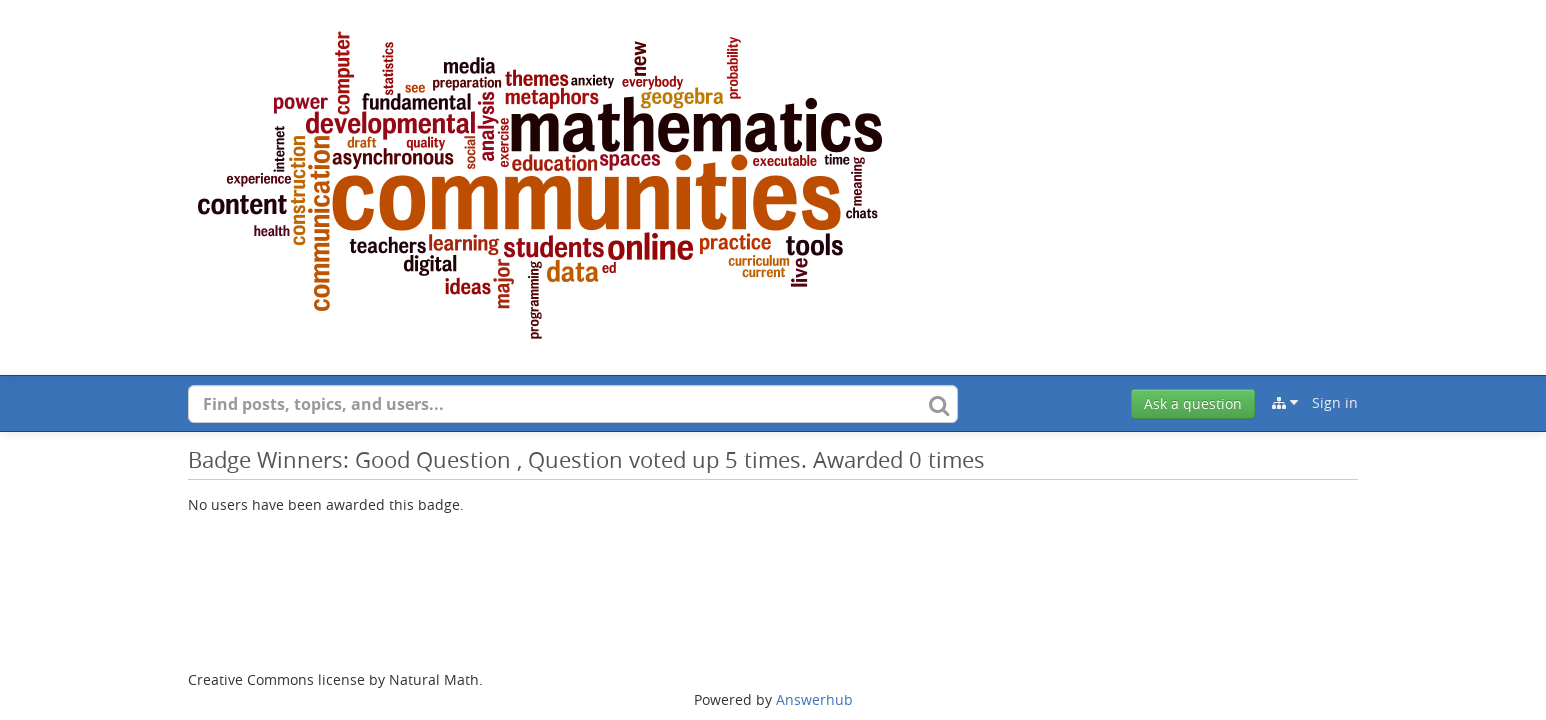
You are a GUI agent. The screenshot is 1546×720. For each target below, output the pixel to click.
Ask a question (1193, 403)
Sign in (1335, 402)
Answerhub (814, 699)
